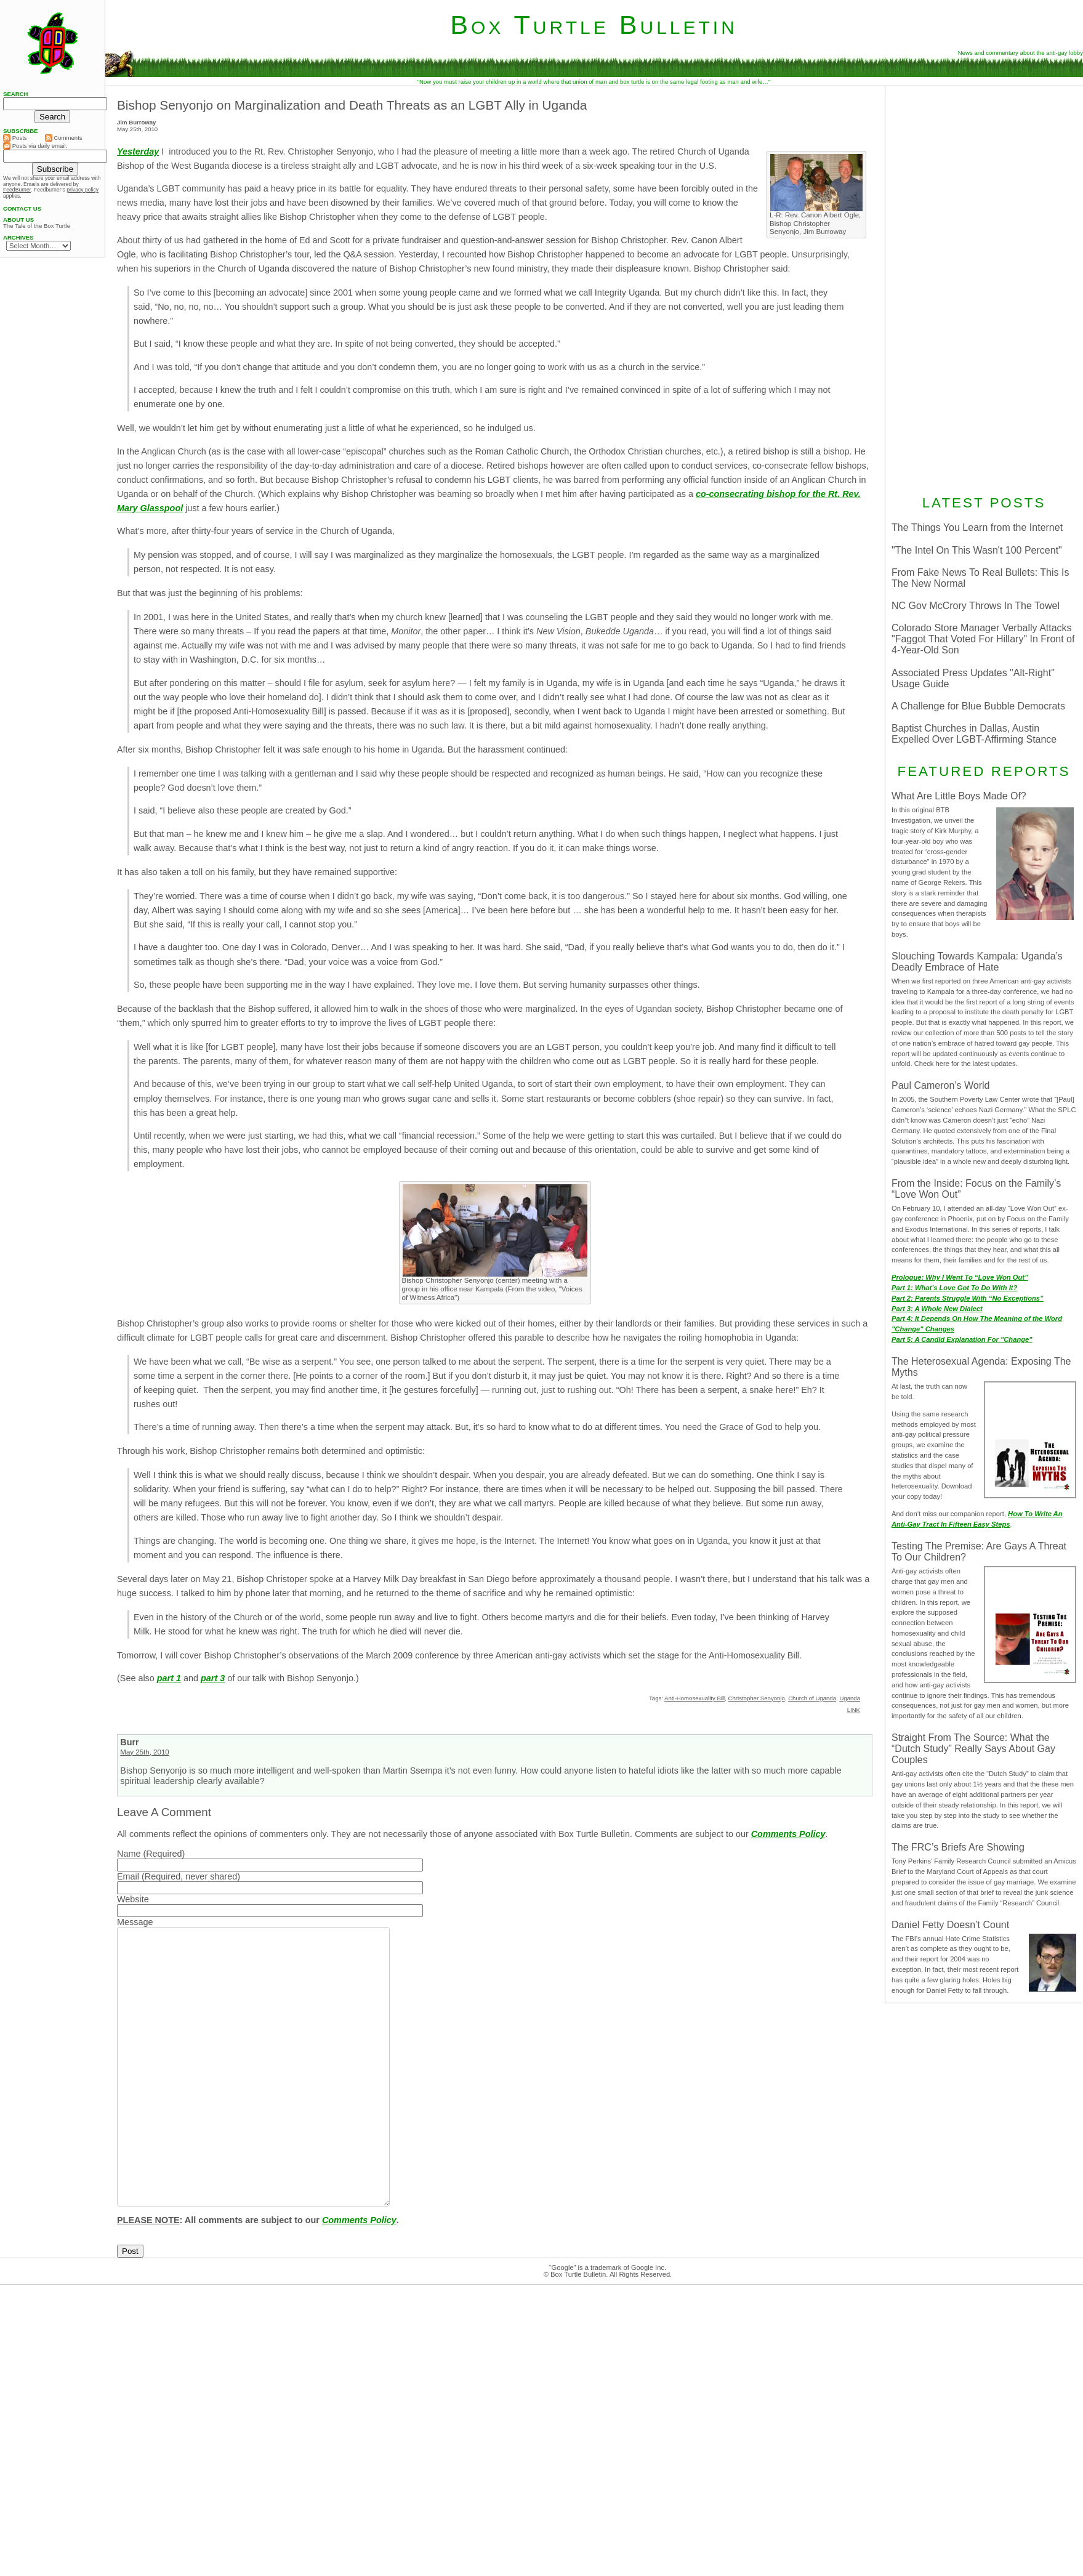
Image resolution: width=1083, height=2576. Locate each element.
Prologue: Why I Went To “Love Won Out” (960, 1277)
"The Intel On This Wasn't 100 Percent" (977, 550)
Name (128, 1854)
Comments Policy (788, 1834)
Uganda (849, 1698)
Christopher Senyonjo (756, 1698)
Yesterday (138, 151)
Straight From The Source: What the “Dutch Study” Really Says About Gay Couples (973, 1748)
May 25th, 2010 (144, 1752)
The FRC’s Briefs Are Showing (958, 1847)
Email (128, 1876)
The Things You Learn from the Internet (977, 527)
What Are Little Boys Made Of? (959, 796)
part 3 (213, 1678)
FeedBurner (17, 190)
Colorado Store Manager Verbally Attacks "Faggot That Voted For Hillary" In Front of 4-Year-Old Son (983, 639)
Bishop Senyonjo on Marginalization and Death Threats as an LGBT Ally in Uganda (352, 105)
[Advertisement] (984, 289)
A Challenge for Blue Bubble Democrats (978, 706)
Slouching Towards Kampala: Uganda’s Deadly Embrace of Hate (977, 961)
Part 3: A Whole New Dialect (937, 1308)
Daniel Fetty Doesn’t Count (950, 1925)
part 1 (169, 1678)
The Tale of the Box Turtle (36, 226)
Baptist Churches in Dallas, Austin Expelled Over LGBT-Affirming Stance (974, 734)
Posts (15, 138)
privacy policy (82, 190)
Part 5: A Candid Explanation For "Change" (962, 1339)
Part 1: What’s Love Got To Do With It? (954, 1287)
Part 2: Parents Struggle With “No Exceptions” (968, 1298)
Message (135, 1922)
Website (133, 1899)
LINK (853, 1709)
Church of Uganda (812, 1698)
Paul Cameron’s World (940, 1085)
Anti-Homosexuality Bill (694, 1698)
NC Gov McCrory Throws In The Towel (976, 605)
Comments (64, 138)
